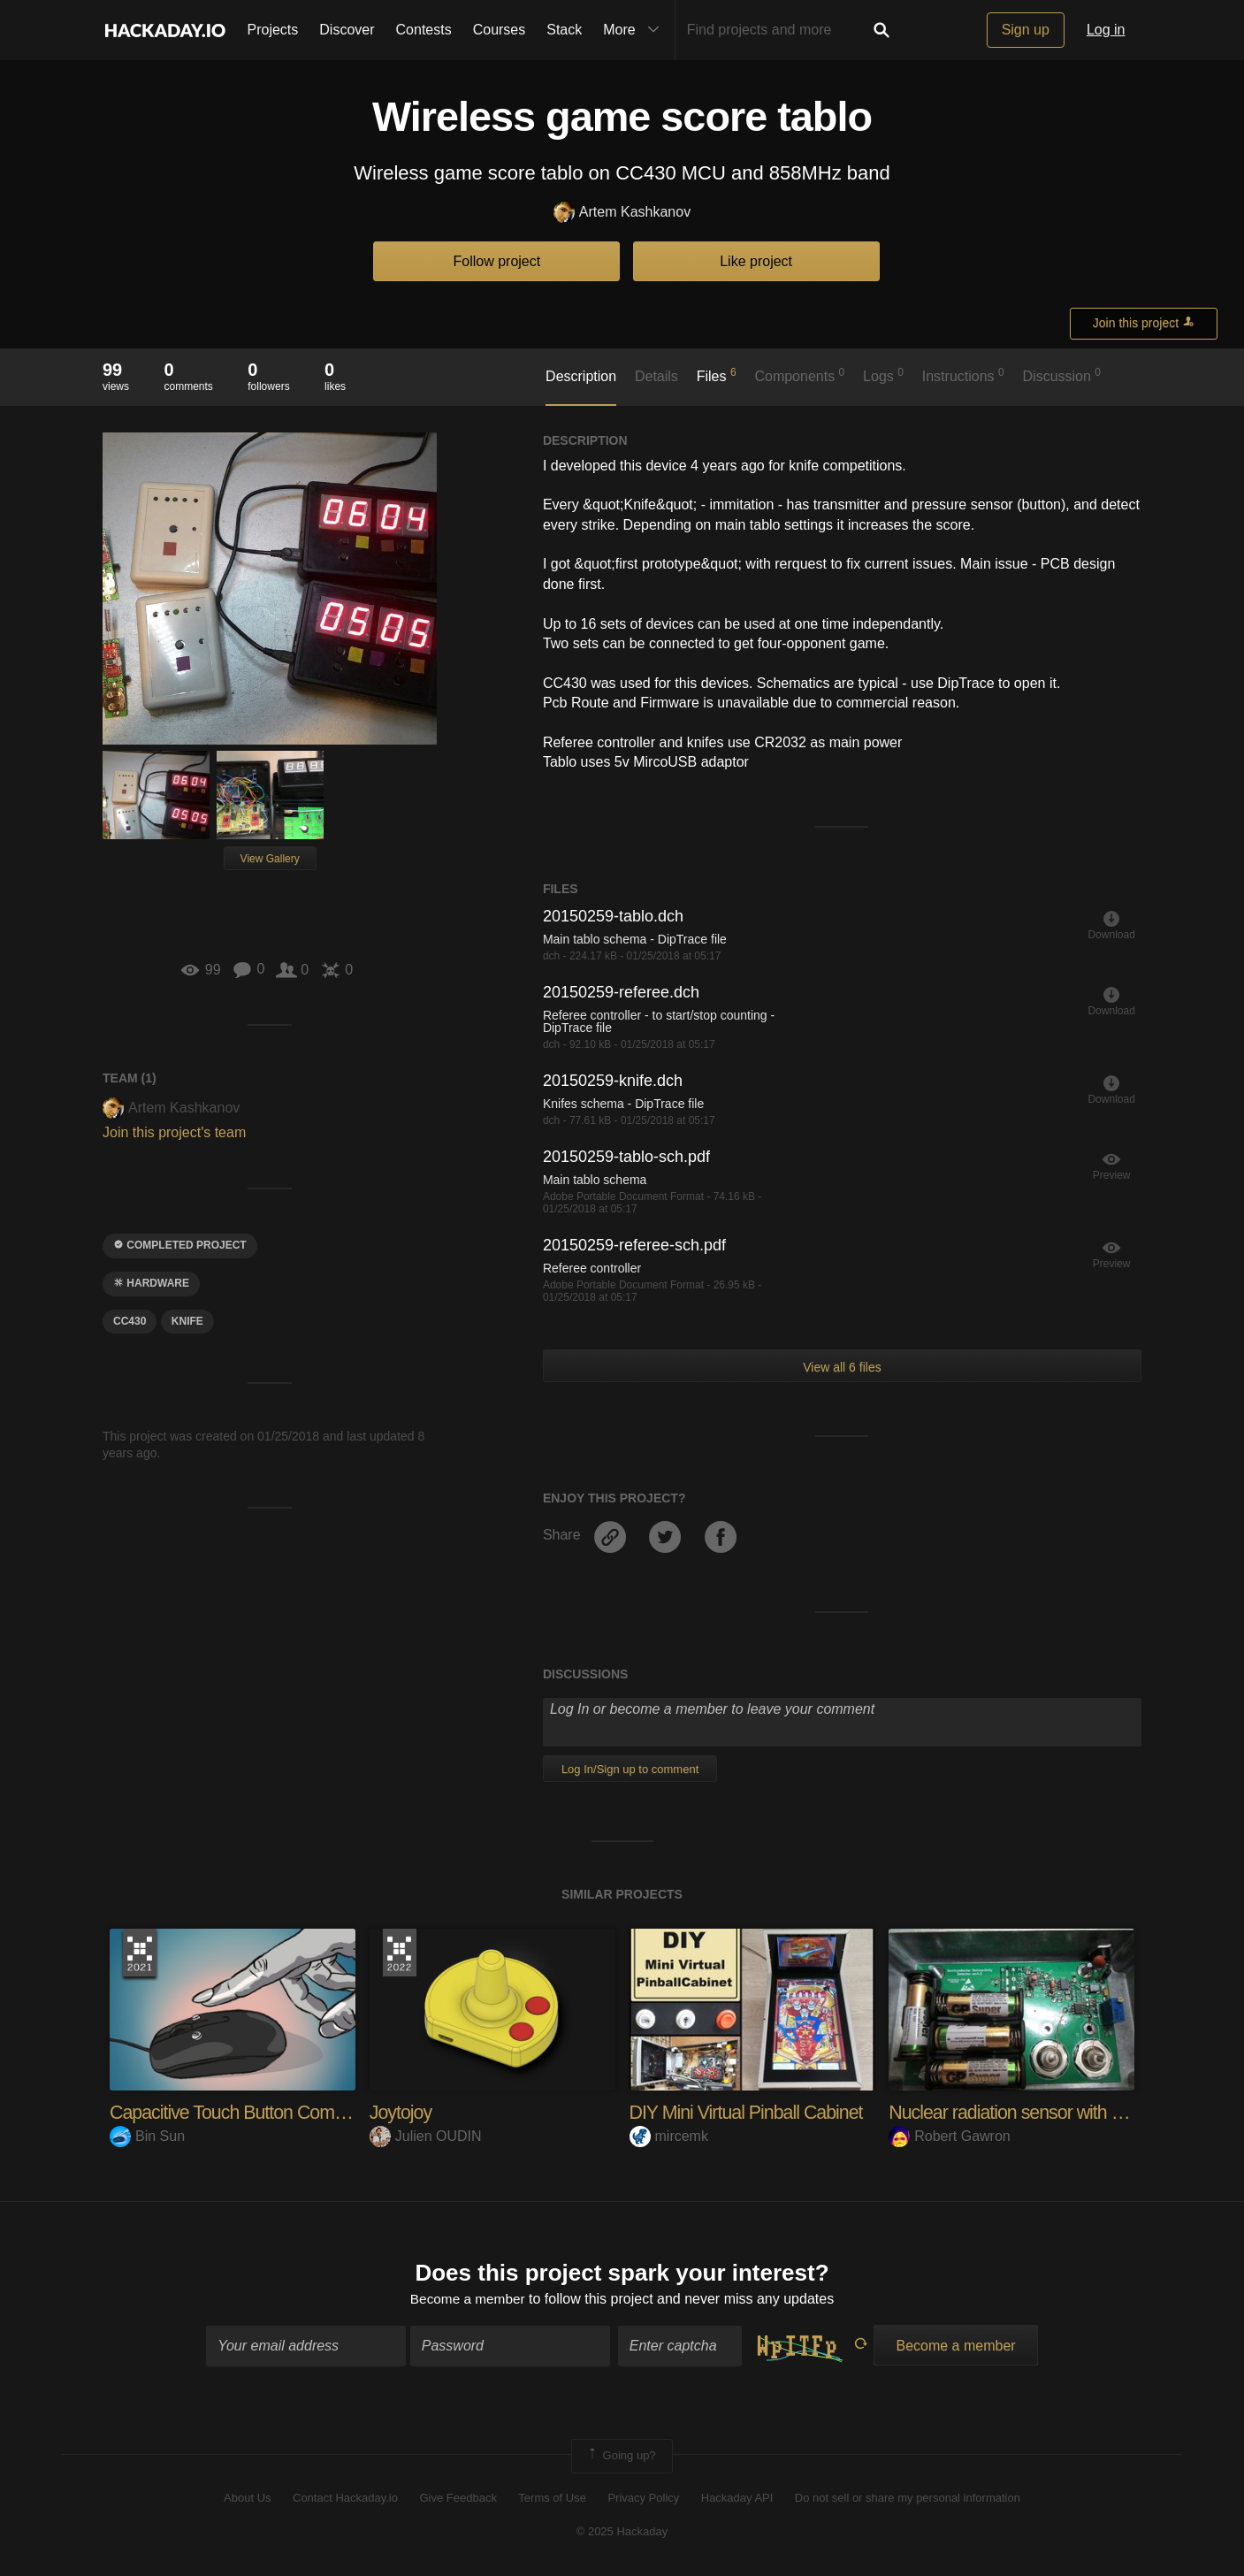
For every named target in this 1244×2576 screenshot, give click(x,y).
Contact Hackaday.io (345, 2498)
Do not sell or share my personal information (907, 2498)
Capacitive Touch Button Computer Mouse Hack (297, 2112)
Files (716, 375)
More (635, 30)
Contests (424, 29)
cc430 (129, 1321)
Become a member (467, 2299)
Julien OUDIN (426, 2136)
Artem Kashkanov (622, 213)
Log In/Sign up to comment (629, 1769)
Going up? (620, 2457)
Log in (1106, 29)
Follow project (497, 261)
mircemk (669, 2136)
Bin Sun (147, 2136)
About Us (247, 2498)
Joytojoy (402, 2112)
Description (581, 376)
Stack (564, 29)
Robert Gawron (950, 2136)
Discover (346, 29)
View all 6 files (842, 1367)
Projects (273, 29)
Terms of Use (552, 2498)
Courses (499, 29)
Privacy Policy (643, 2498)
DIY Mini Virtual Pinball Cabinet (750, 2112)
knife (187, 1321)
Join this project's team (174, 1132)
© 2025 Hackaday (622, 2532)
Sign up (1025, 29)
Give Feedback (457, 2498)
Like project (756, 261)
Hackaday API (737, 2498)
